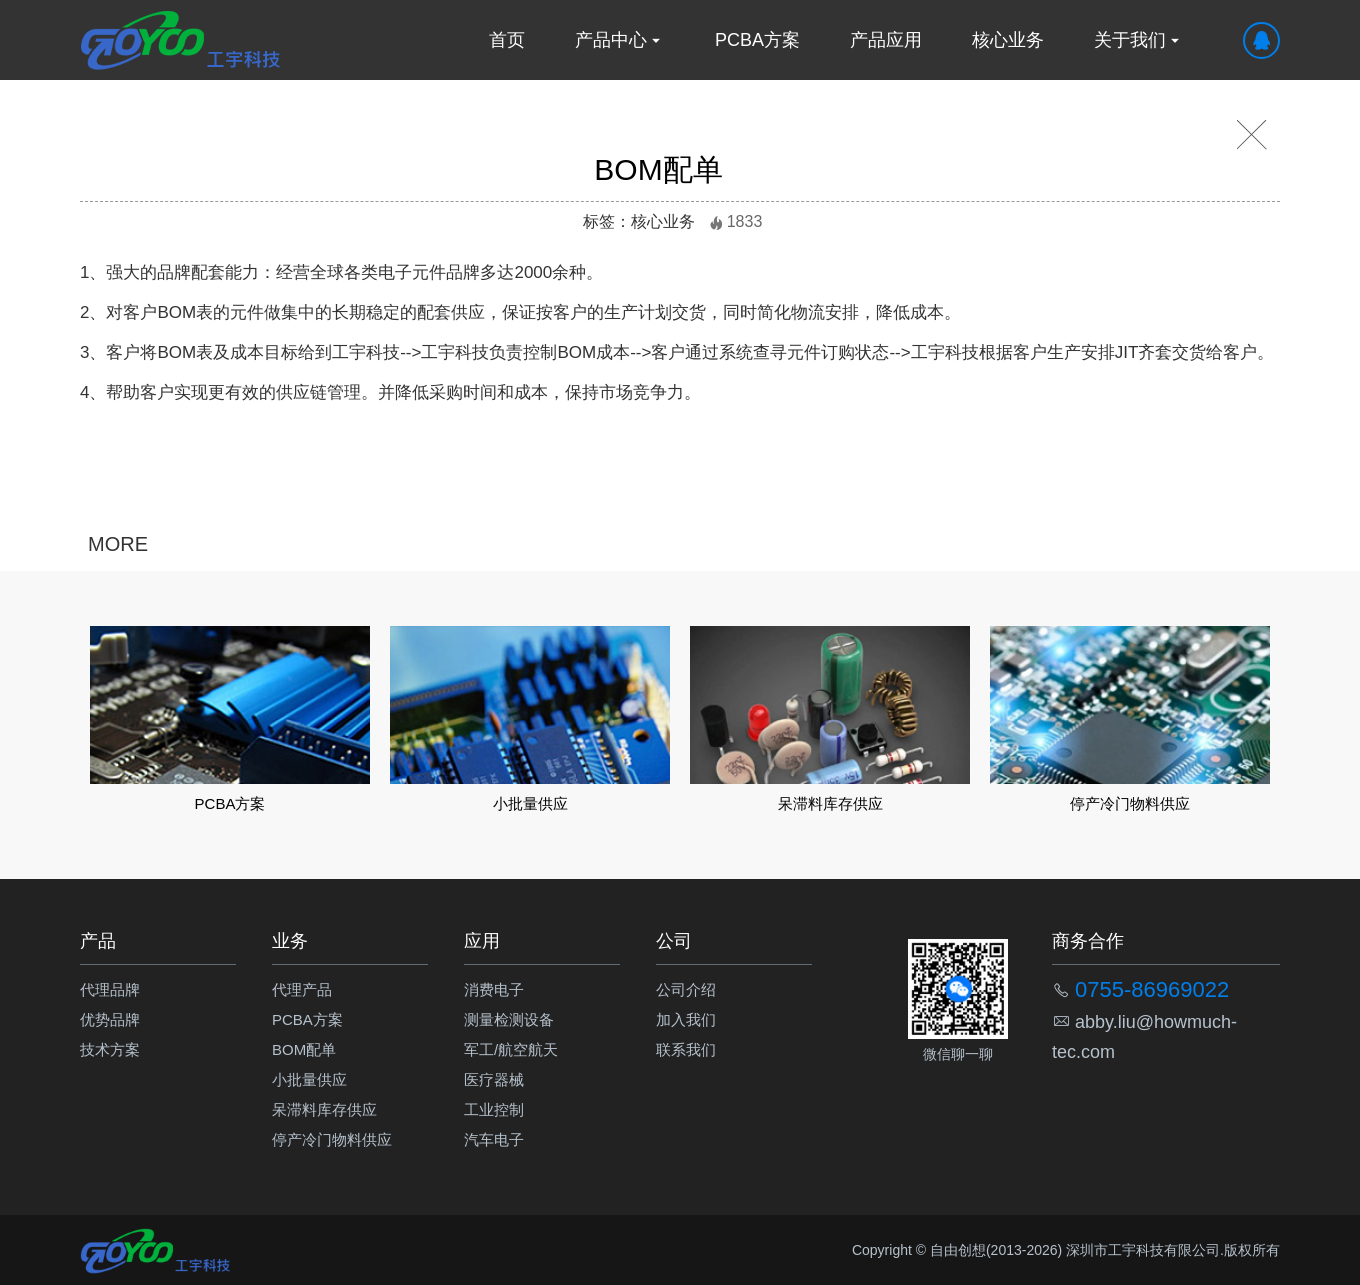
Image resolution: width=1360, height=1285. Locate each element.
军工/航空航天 (511, 1049)
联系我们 (686, 1049)
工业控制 (494, 1109)
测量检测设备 (509, 1019)
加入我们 (686, 1019)
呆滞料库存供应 (324, 1109)
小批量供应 (309, 1079)
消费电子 (494, 989)
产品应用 (886, 40)
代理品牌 (110, 989)
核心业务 (1008, 40)
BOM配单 (304, 1049)
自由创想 (958, 1250)
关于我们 (1139, 40)
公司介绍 (686, 989)
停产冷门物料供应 (332, 1139)
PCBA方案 (757, 40)
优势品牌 (110, 1019)
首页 (507, 40)
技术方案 (110, 1049)
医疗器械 (494, 1079)
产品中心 (620, 40)
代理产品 (302, 989)
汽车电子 (494, 1139)
